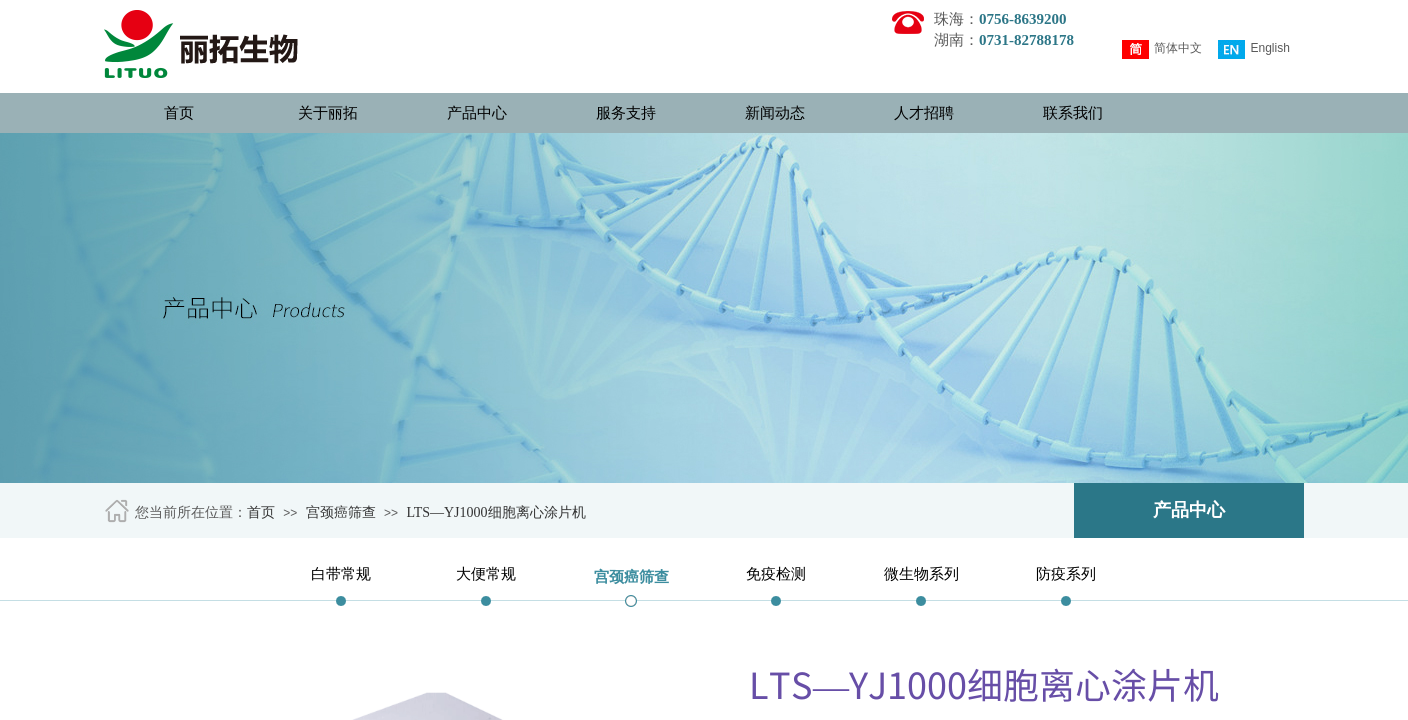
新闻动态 (775, 113)
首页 (179, 113)
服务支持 (626, 113)
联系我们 (1073, 113)
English (1253, 49)
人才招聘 (924, 113)
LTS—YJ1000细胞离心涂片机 (495, 512)
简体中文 (1162, 49)
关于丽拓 (328, 113)
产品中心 (477, 113)
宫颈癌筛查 (341, 512)
